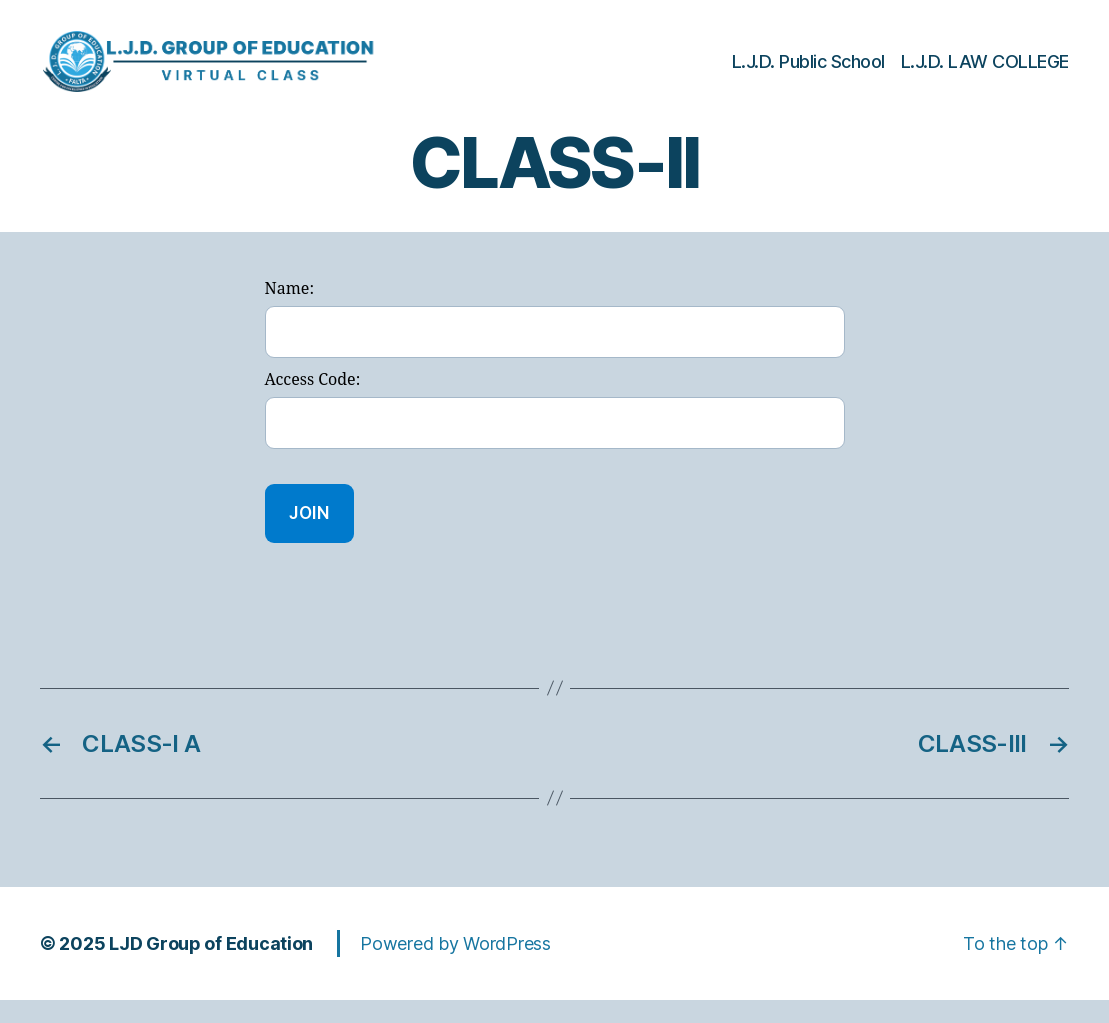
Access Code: (313, 403)
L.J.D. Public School (808, 72)
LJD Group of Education (211, 966)
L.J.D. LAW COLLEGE (985, 72)
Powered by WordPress (455, 966)
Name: (289, 313)
